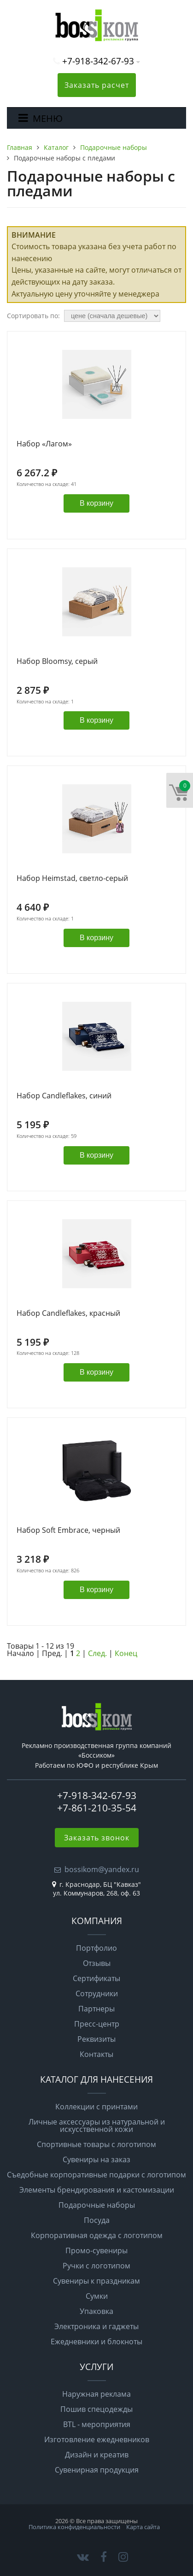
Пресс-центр (96, 2024)
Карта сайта (143, 2527)
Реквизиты (96, 2039)
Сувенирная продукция (97, 2469)
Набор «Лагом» (44, 444)
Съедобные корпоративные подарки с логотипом (96, 2174)
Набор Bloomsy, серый (57, 661)
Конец (126, 1653)
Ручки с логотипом (96, 2265)
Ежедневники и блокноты (96, 2341)
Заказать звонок (96, 1838)
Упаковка (96, 2311)
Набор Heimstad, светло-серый (72, 878)
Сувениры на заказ (96, 2159)
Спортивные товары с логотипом (96, 2144)
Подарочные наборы (96, 2205)
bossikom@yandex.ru (101, 1869)
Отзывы (97, 1963)
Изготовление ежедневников (96, 2439)
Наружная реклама (96, 2394)
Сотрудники (97, 1993)
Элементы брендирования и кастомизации (96, 2189)
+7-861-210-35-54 (96, 1807)
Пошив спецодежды (96, 2409)
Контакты (96, 2054)
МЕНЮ (48, 118)
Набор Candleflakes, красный (68, 1313)
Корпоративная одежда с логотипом (97, 2235)
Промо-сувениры (96, 2250)
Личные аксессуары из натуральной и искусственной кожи (97, 2125)
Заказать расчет (96, 85)
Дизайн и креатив (97, 2454)
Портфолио (96, 1948)
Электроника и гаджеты (96, 2326)
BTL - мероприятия (96, 2424)
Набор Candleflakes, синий (64, 1096)
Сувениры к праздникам (96, 2281)
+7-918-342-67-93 (98, 61)
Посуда (97, 2220)
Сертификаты (96, 1978)
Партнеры (96, 2008)
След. (97, 1653)
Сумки (97, 2296)
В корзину (96, 503)
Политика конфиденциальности (74, 2527)
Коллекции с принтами (96, 2106)
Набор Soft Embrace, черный (68, 1530)
